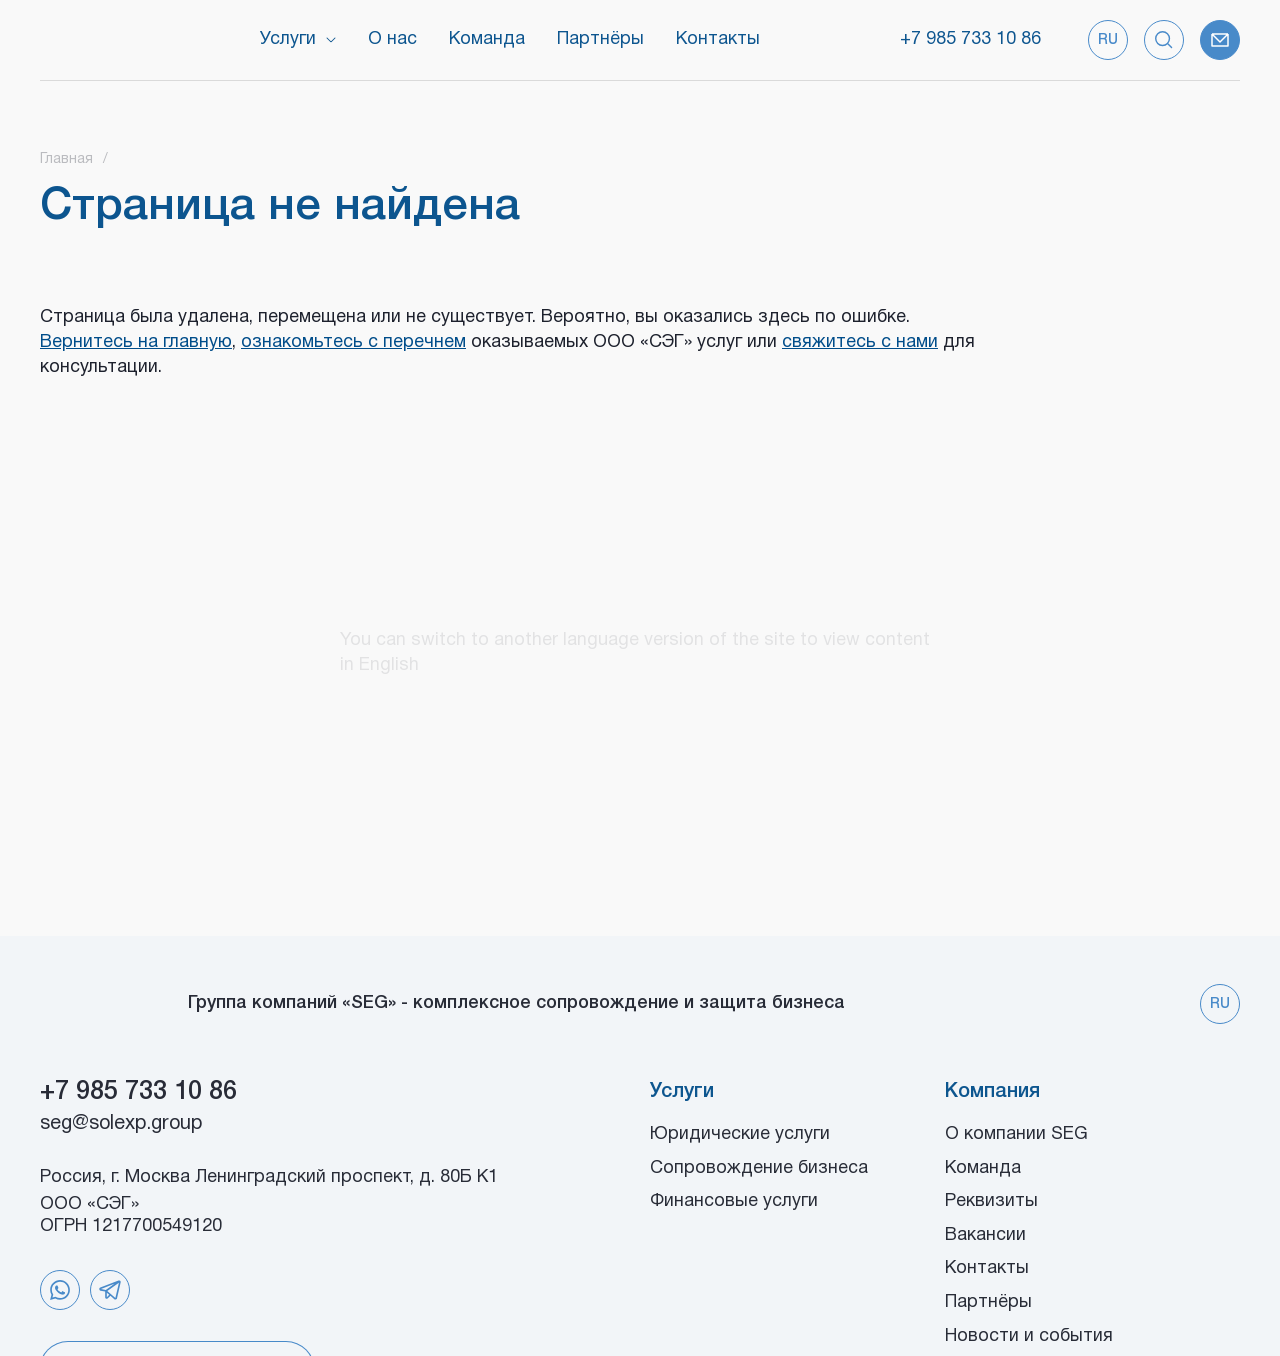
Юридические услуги (740, 1134)
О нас (392, 39)
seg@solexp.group (121, 1124)
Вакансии (985, 1235)
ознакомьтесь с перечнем (353, 349)
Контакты (718, 39)
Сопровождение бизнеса (759, 1168)
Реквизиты (991, 1201)
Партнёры (600, 39)
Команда (487, 39)
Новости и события (1029, 1336)
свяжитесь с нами (860, 349)
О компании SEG (1016, 1134)
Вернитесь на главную (136, 349)
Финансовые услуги (734, 1201)
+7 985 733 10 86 (970, 39)
